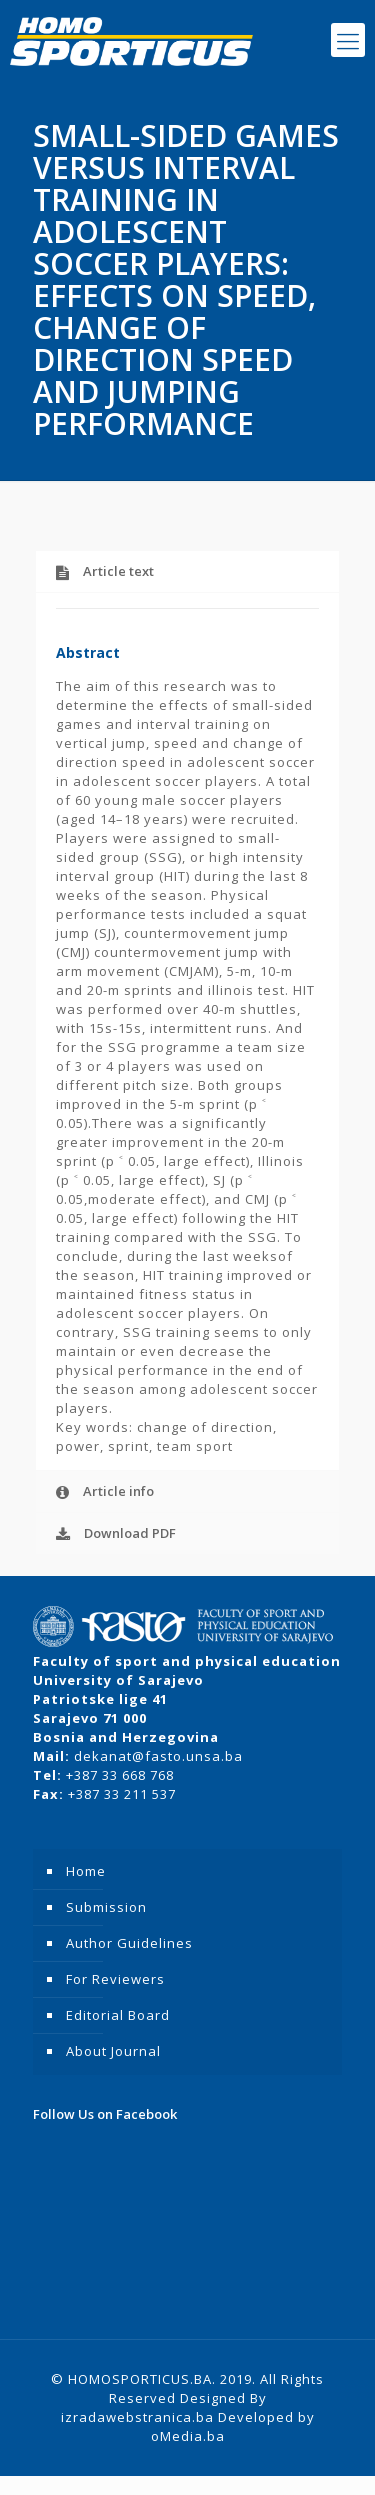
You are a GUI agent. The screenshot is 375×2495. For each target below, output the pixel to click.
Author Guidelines (129, 1943)
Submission (106, 1907)
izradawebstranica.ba (137, 2417)
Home (86, 1871)
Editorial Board (118, 2015)
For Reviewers (115, 1979)
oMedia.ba (188, 2436)
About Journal (113, 2051)
